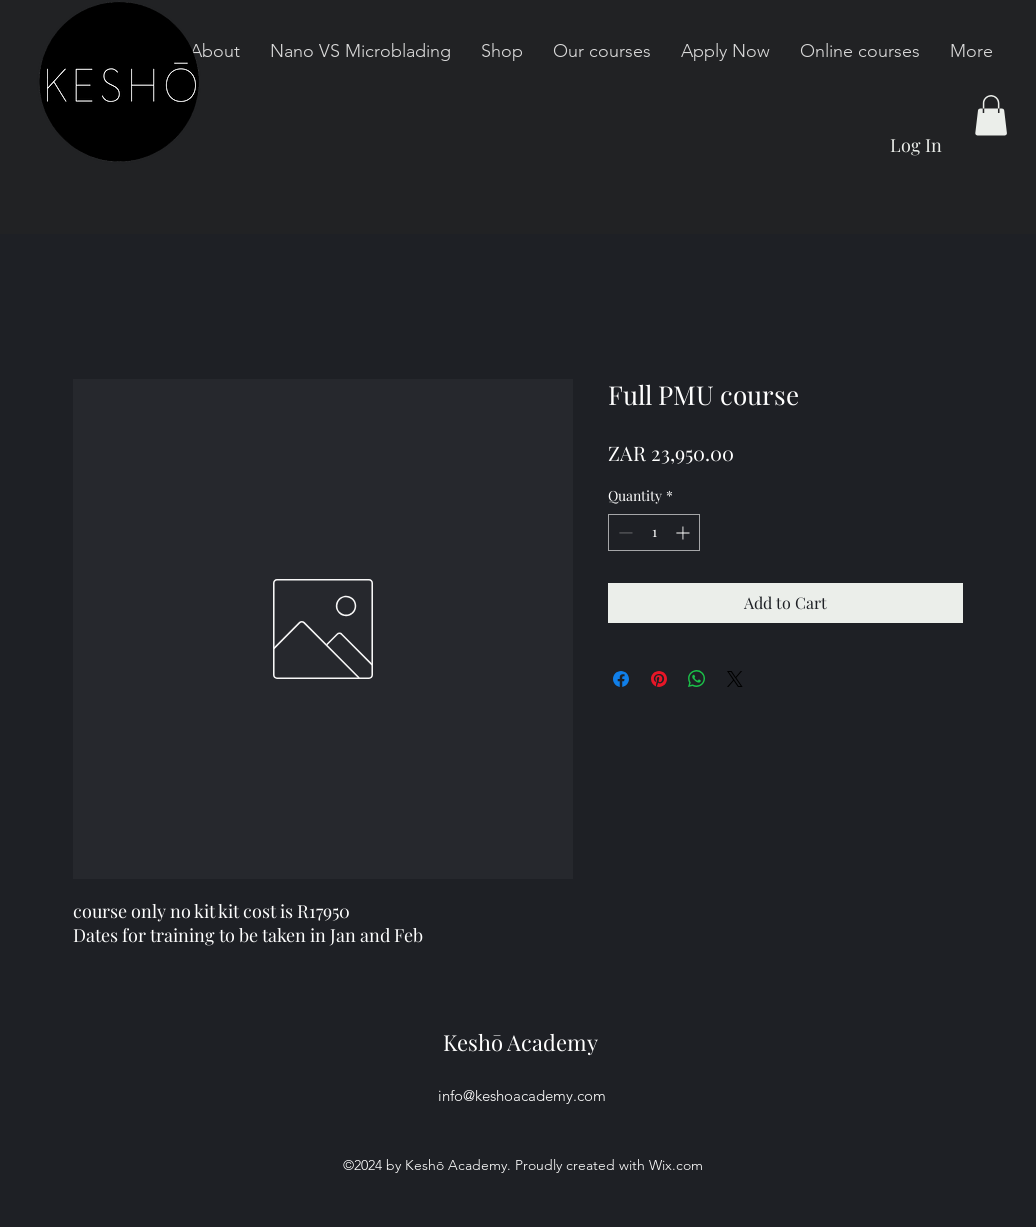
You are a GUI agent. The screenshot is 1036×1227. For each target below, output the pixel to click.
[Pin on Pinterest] (659, 679)
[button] (991, 115)
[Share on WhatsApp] (697, 679)
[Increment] (684, 532)
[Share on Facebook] (621, 679)
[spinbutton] (654, 532)
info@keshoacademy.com (522, 1095)
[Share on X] (735, 679)
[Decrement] (623, 532)
